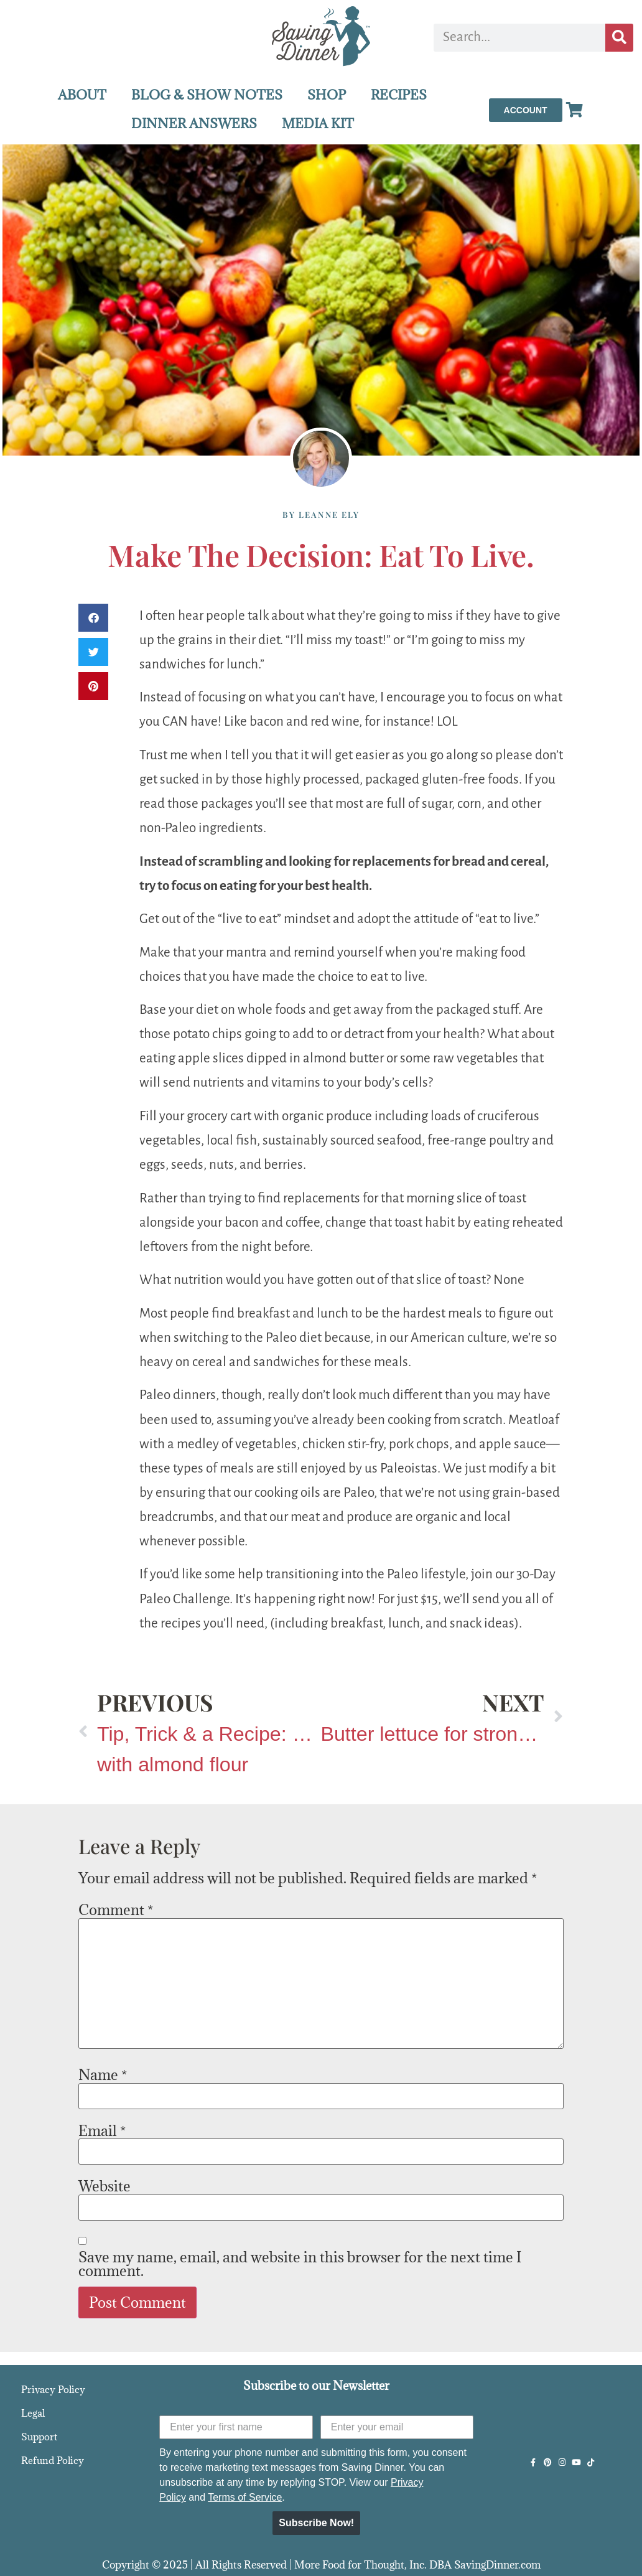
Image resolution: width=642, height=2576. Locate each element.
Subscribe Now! (316, 2522)
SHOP (326, 95)
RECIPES (399, 95)
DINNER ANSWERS (194, 123)
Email (102, 2130)
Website (104, 2186)
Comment (115, 1909)
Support (39, 2436)
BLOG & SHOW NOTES (206, 95)
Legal (33, 2413)
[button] (93, 618)
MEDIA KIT (318, 123)
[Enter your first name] (236, 2427)
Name (102, 2074)
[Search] (619, 38)
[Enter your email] (397, 2427)
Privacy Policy (53, 2389)
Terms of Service (245, 2497)
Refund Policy (52, 2460)
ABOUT (82, 95)
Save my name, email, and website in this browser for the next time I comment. (299, 2263)
